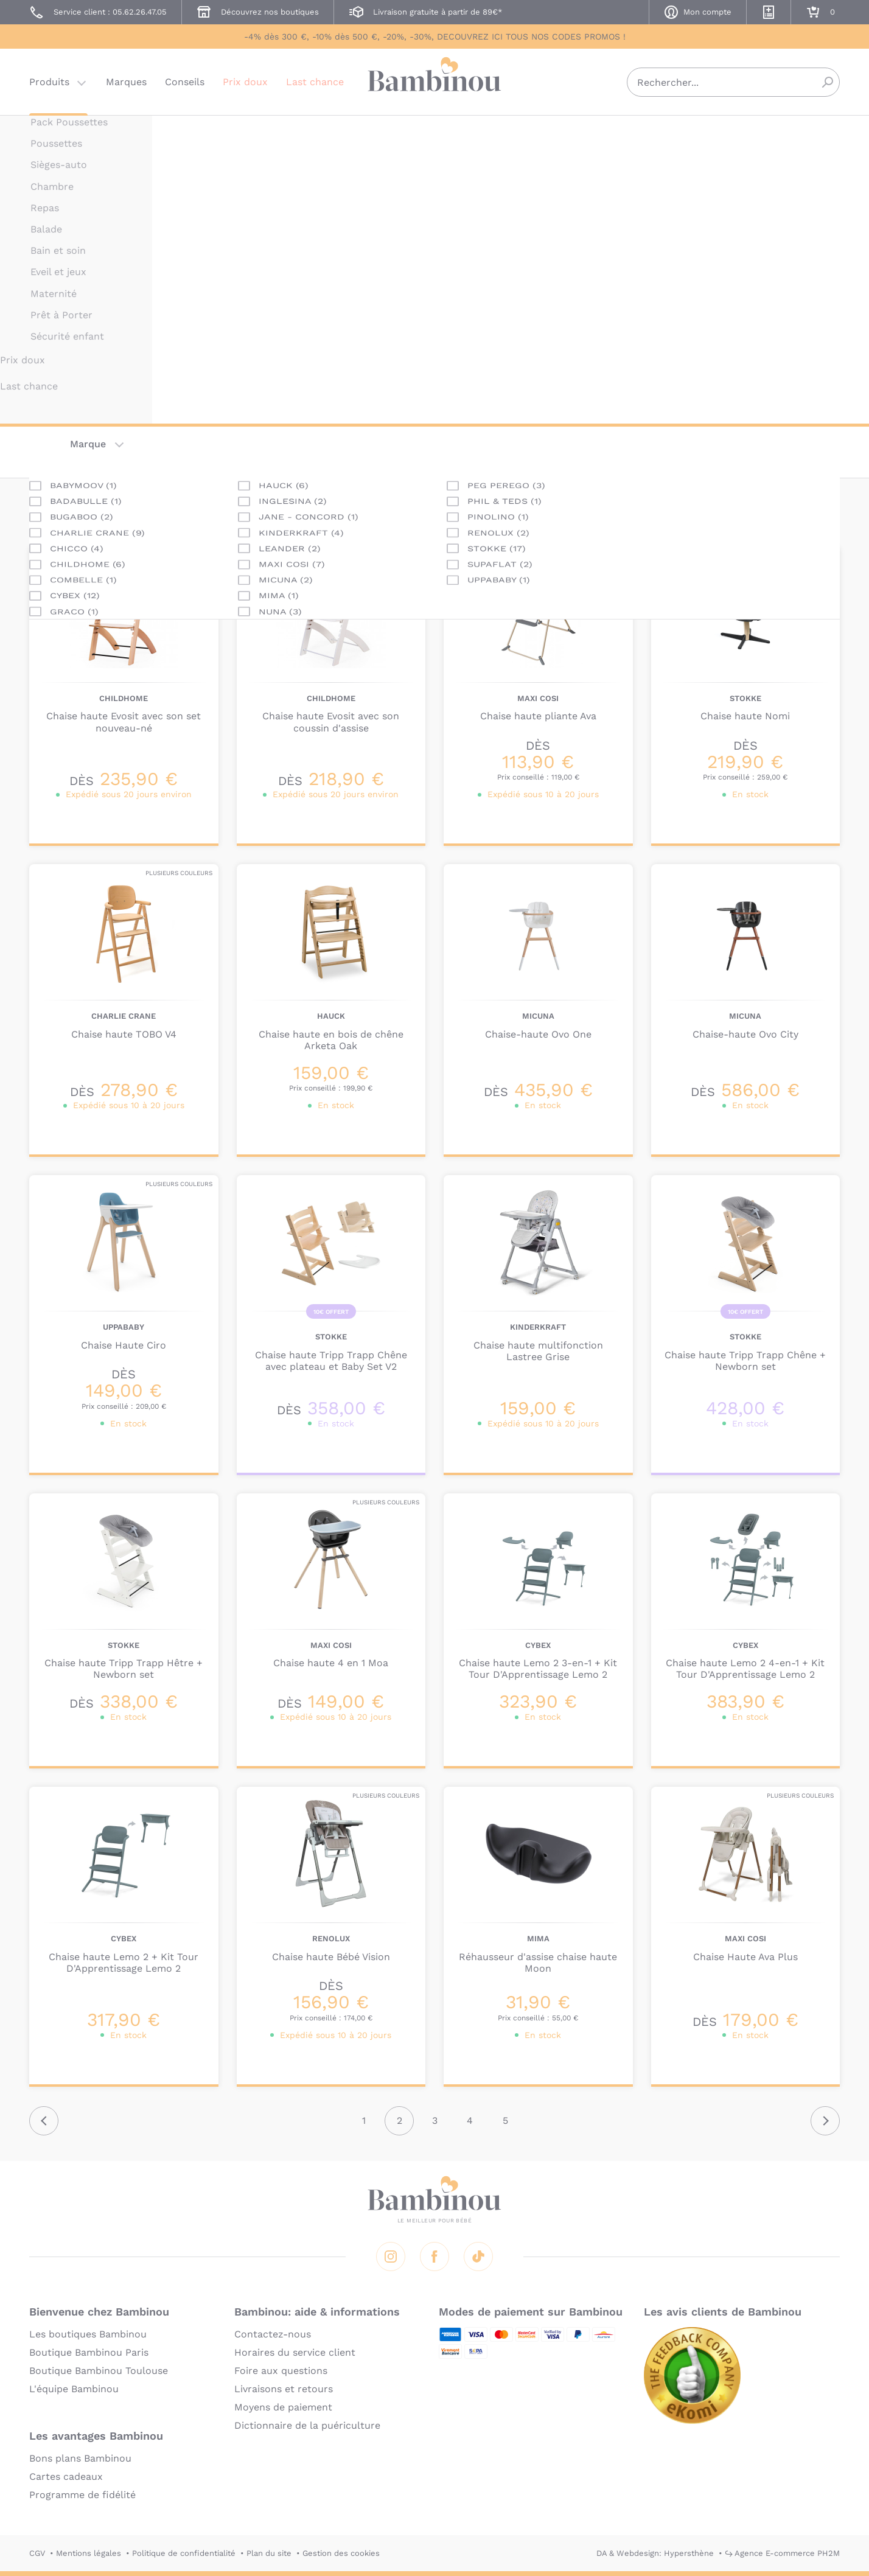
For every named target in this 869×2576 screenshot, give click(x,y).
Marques (126, 82)
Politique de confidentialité (184, 2553)
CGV (37, 2553)
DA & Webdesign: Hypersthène (655, 2553)
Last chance (315, 82)
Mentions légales (88, 2553)
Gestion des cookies (341, 2553)
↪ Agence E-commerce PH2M (782, 2553)
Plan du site (268, 2553)
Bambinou (434, 81)
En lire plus (491, 316)
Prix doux (245, 82)
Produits (49, 82)
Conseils (184, 82)
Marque (88, 444)
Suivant (825, 2120)
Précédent (43, 2120)
